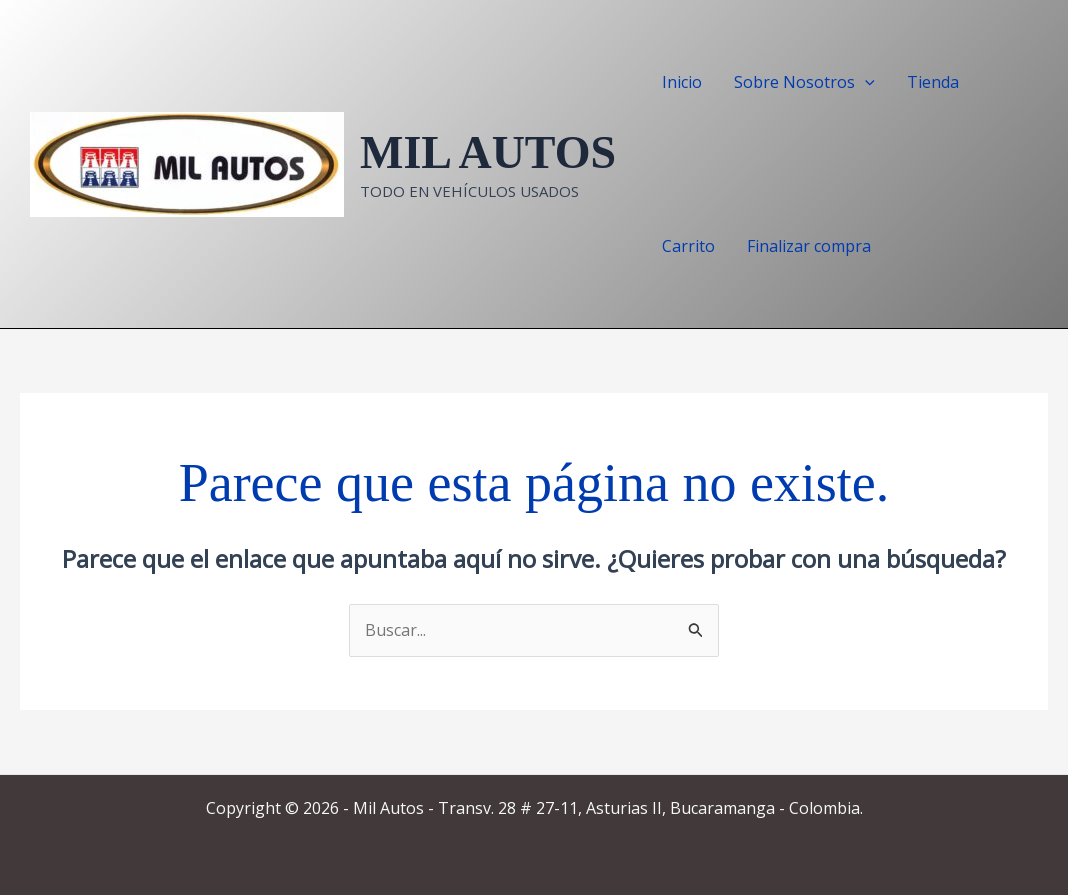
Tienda (933, 82)
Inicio (682, 82)
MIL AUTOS (488, 152)
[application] (865, 82)
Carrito (688, 246)
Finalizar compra (809, 246)
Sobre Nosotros (804, 82)
